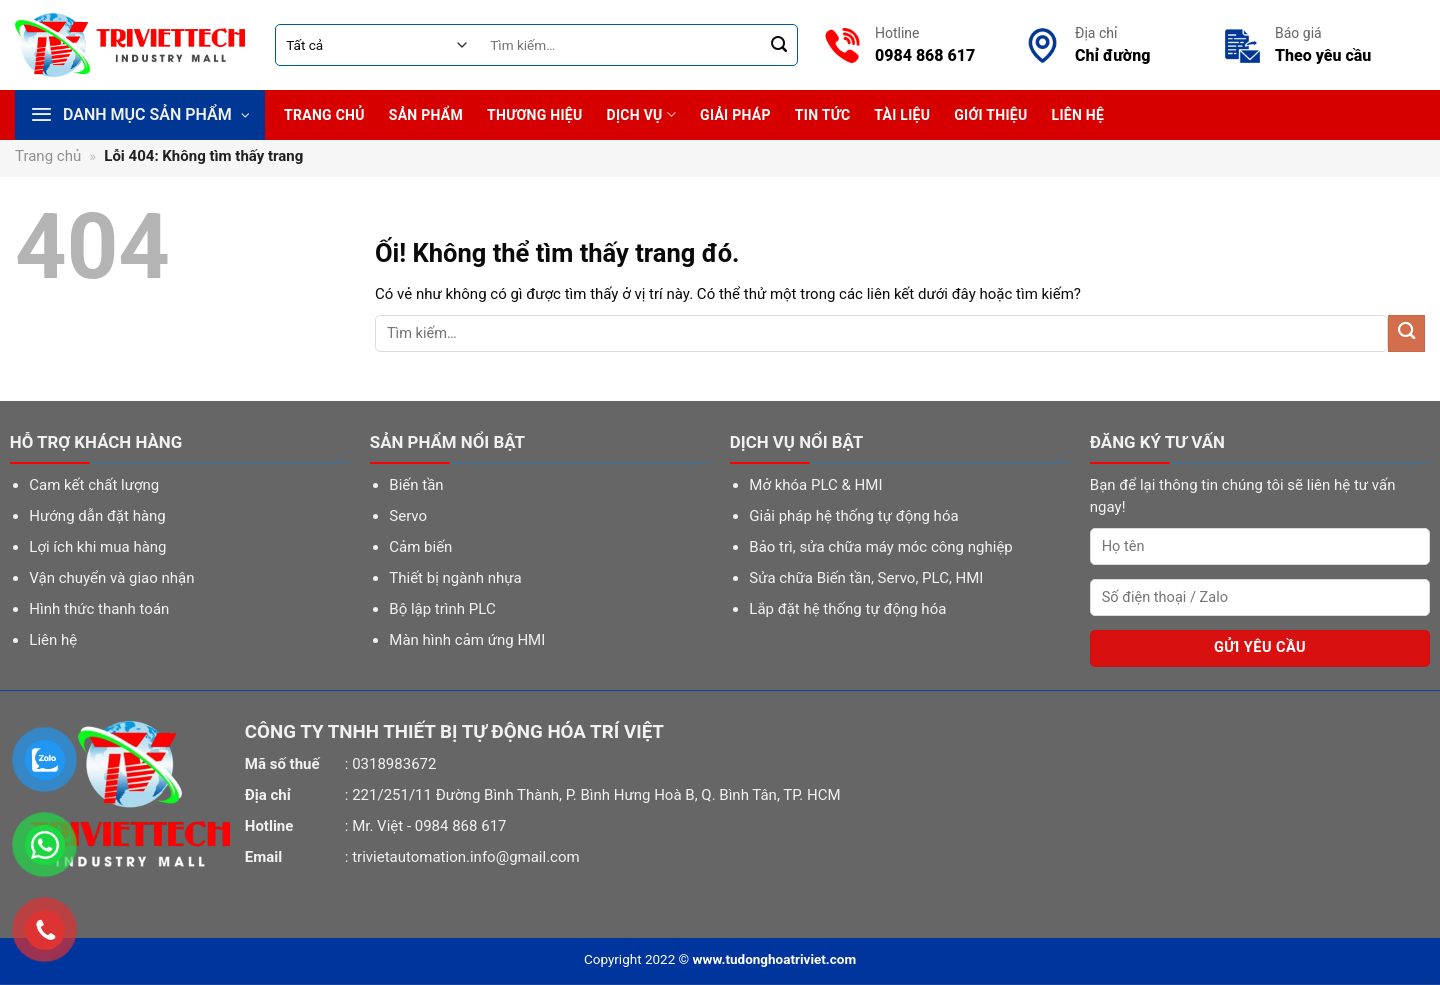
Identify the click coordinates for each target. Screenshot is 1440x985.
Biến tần (416, 485)
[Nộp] (779, 45)
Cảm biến (420, 547)
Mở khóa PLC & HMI (815, 485)
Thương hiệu (534, 115)
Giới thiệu (990, 115)
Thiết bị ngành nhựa (455, 578)
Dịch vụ (642, 114)
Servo (408, 516)
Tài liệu (902, 115)
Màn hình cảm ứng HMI (467, 640)
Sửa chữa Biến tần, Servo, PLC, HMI (866, 578)
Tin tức (823, 115)
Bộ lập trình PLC (442, 609)
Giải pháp (735, 115)
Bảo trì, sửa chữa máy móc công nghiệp (880, 547)
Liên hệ (1078, 115)
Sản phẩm (426, 115)
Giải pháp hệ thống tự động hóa (853, 516)
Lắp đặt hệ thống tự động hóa (847, 609)
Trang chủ (324, 115)
